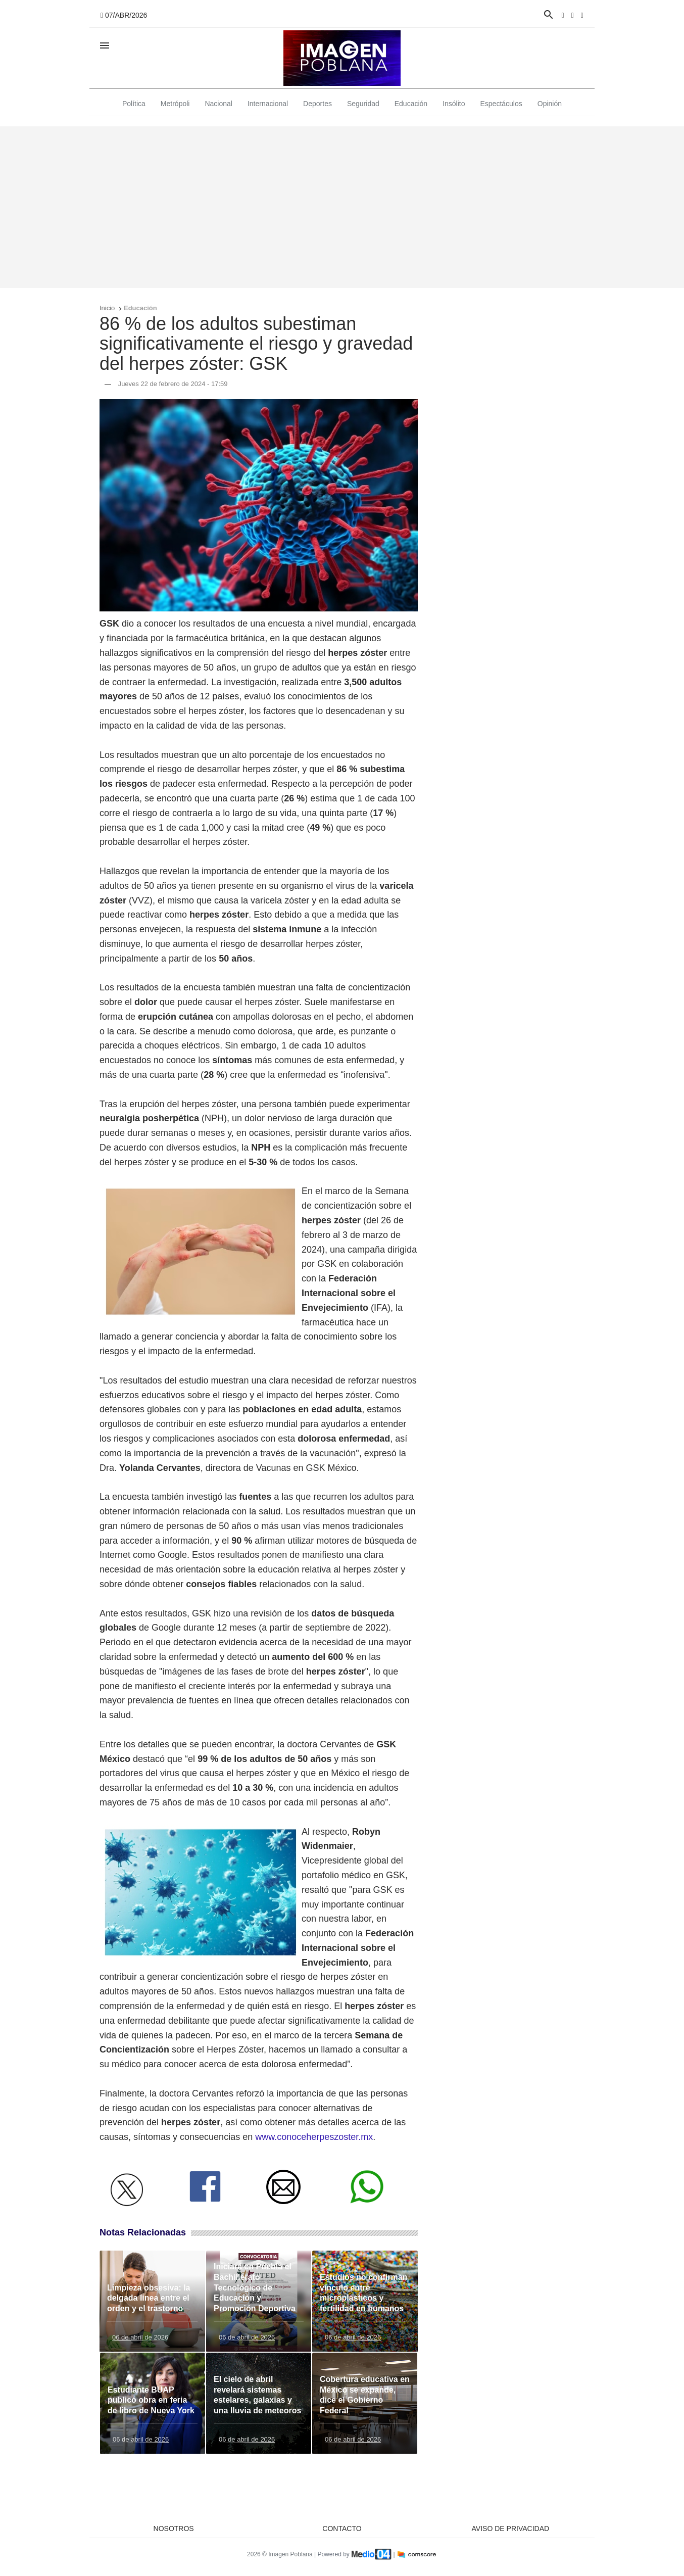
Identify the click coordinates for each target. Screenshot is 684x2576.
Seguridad (363, 104)
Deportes (317, 104)
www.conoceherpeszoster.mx (314, 2137)
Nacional (218, 104)
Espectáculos (501, 104)
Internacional (268, 104)
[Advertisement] (342, 207)
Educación (411, 104)
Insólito (454, 104)
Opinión (550, 104)
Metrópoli (175, 104)
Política (133, 104)
